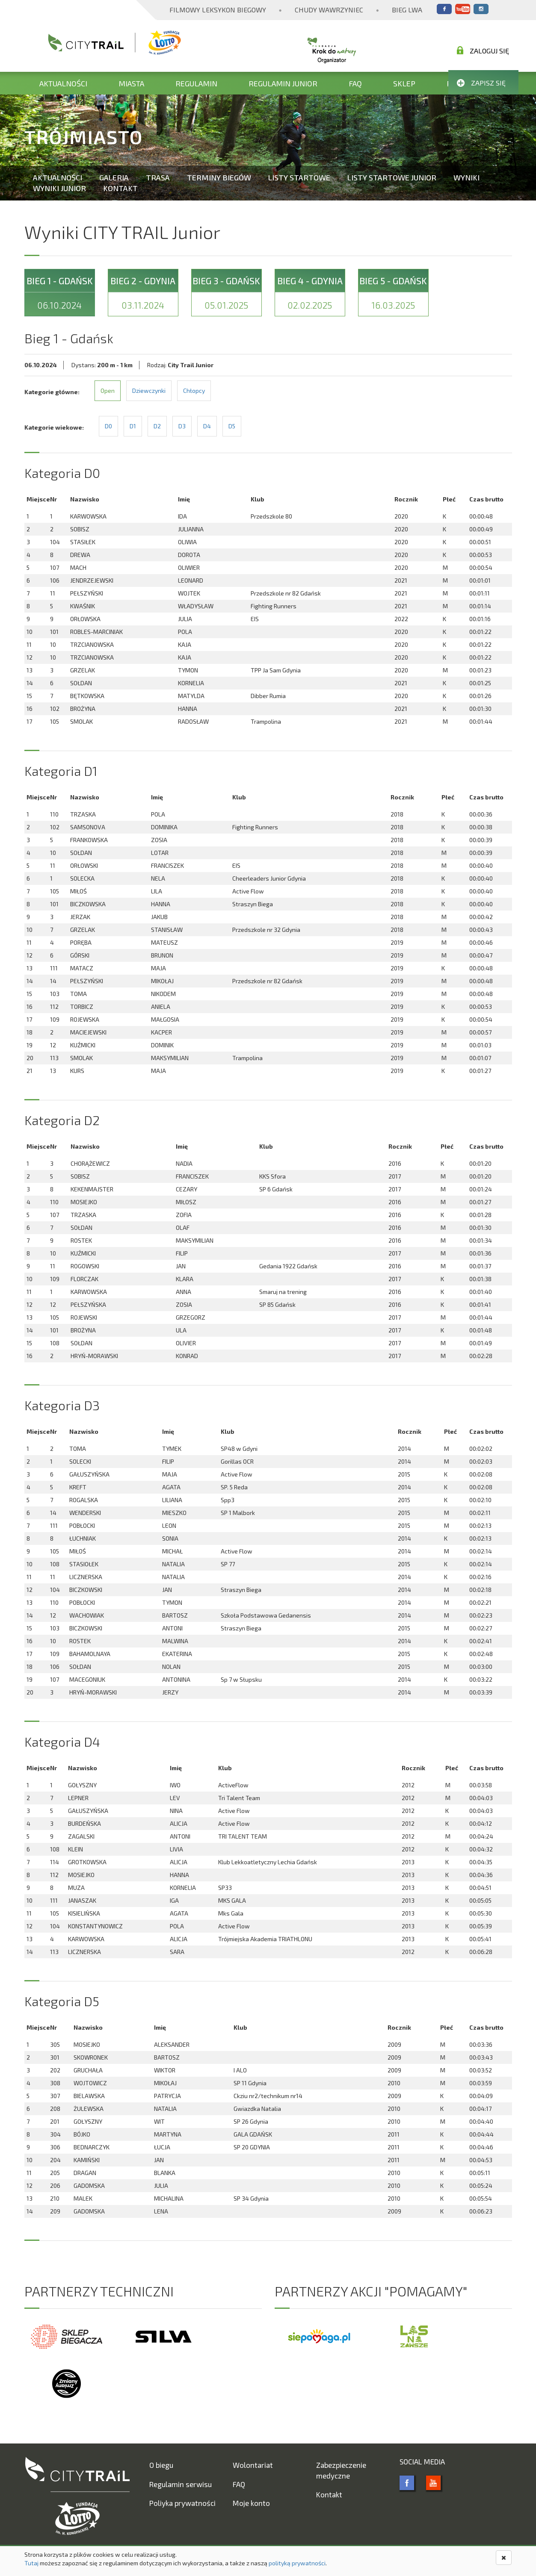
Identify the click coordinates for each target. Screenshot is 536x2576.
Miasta (131, 83)
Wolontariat (253, 2465)
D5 (231, 426)
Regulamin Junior (283, 83)
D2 (157, 426)
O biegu (161, 2465)
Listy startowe (299, 177)
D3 (182, 426)
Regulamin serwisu (180, 2484)
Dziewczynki (149, 390)
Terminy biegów (219, 177)
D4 (207, 426)
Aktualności (63, 83)
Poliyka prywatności (182, 2503)
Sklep (404, 83)
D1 (133, 426)
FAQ (355, 83)
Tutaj (31, 2563)
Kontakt (120, 188)
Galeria (114, 177)
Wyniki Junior (59, 188)
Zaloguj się (483, 50)
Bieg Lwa (407, 10)
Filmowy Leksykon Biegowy (217, 10)
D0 (108, 426)
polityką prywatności (297, 2563)
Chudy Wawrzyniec (329, 10)
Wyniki (466, 177)
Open (108, 390)
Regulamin (196, 83)
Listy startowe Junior (391, 177)
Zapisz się (481, 83)
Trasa (158, 177)
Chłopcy (194, 390)
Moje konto (251, 2503)
